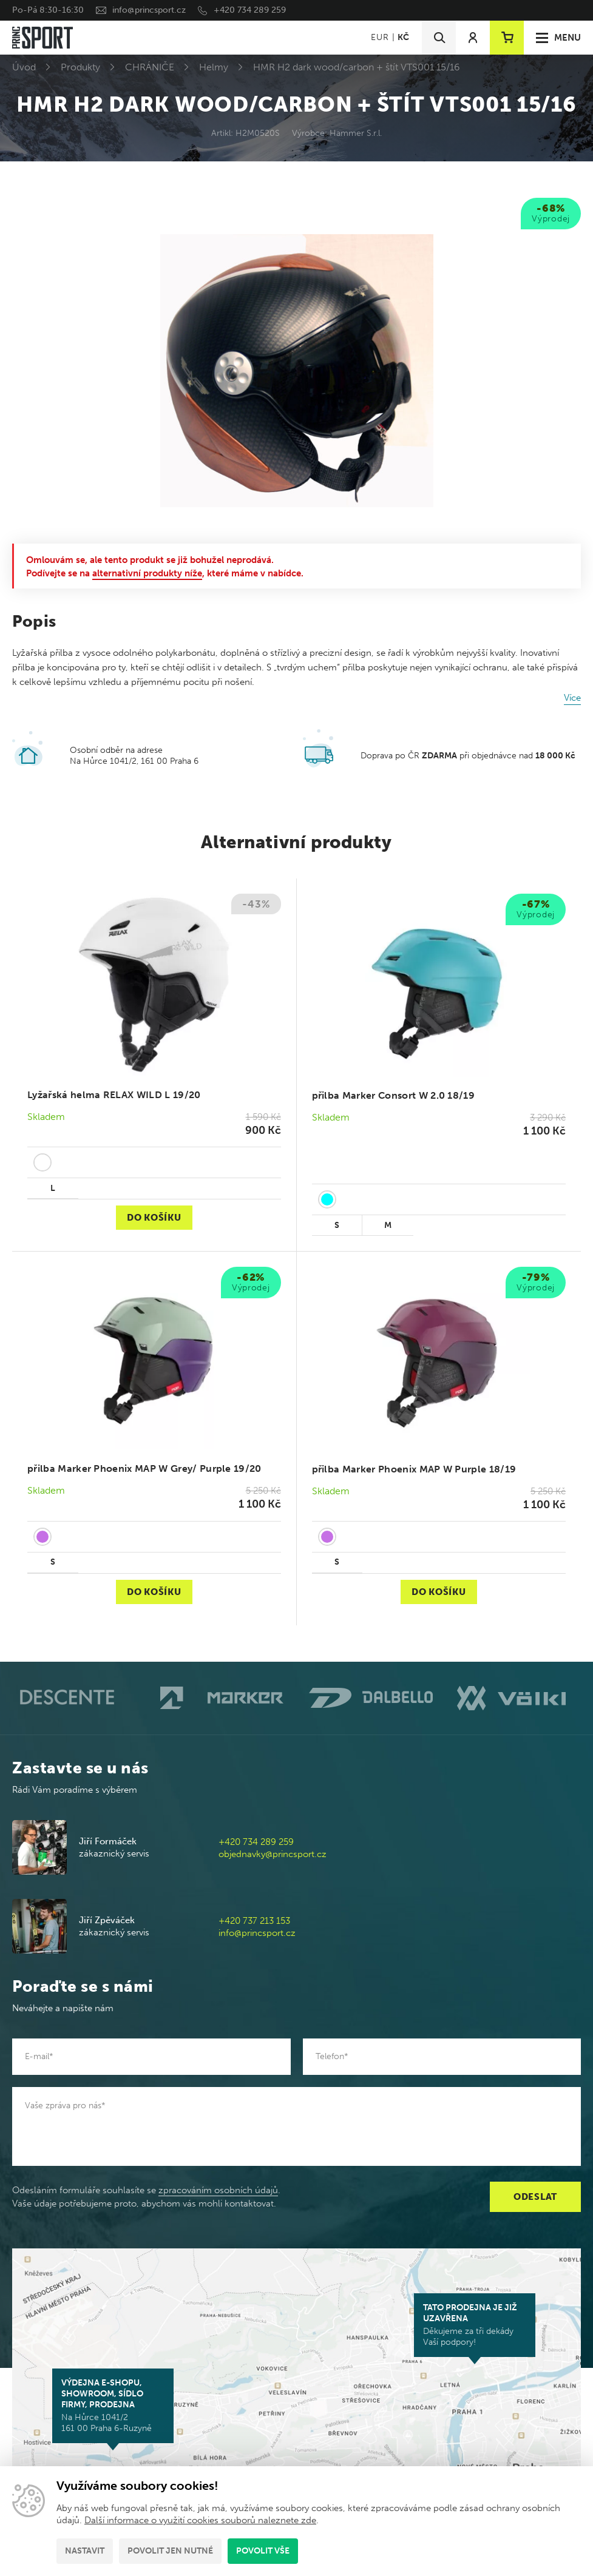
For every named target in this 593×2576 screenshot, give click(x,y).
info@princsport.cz (149, 10)
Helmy (213, 67)
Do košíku (154, 1217)
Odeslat (535, 2196)
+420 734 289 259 (250, 10)
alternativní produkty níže (147, 573)
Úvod (24, 67)
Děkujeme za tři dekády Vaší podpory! (474, 2324)
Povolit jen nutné (170, 2551)
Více (572, 697)
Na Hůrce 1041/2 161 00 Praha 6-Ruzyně (112, 2405)
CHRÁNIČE (149, 67)
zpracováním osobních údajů (218, 2190)
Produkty (80, 67)
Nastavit (84, 2551)
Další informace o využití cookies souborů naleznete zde (200, 2520)
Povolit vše (263, 2551)
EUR (379, 37)
